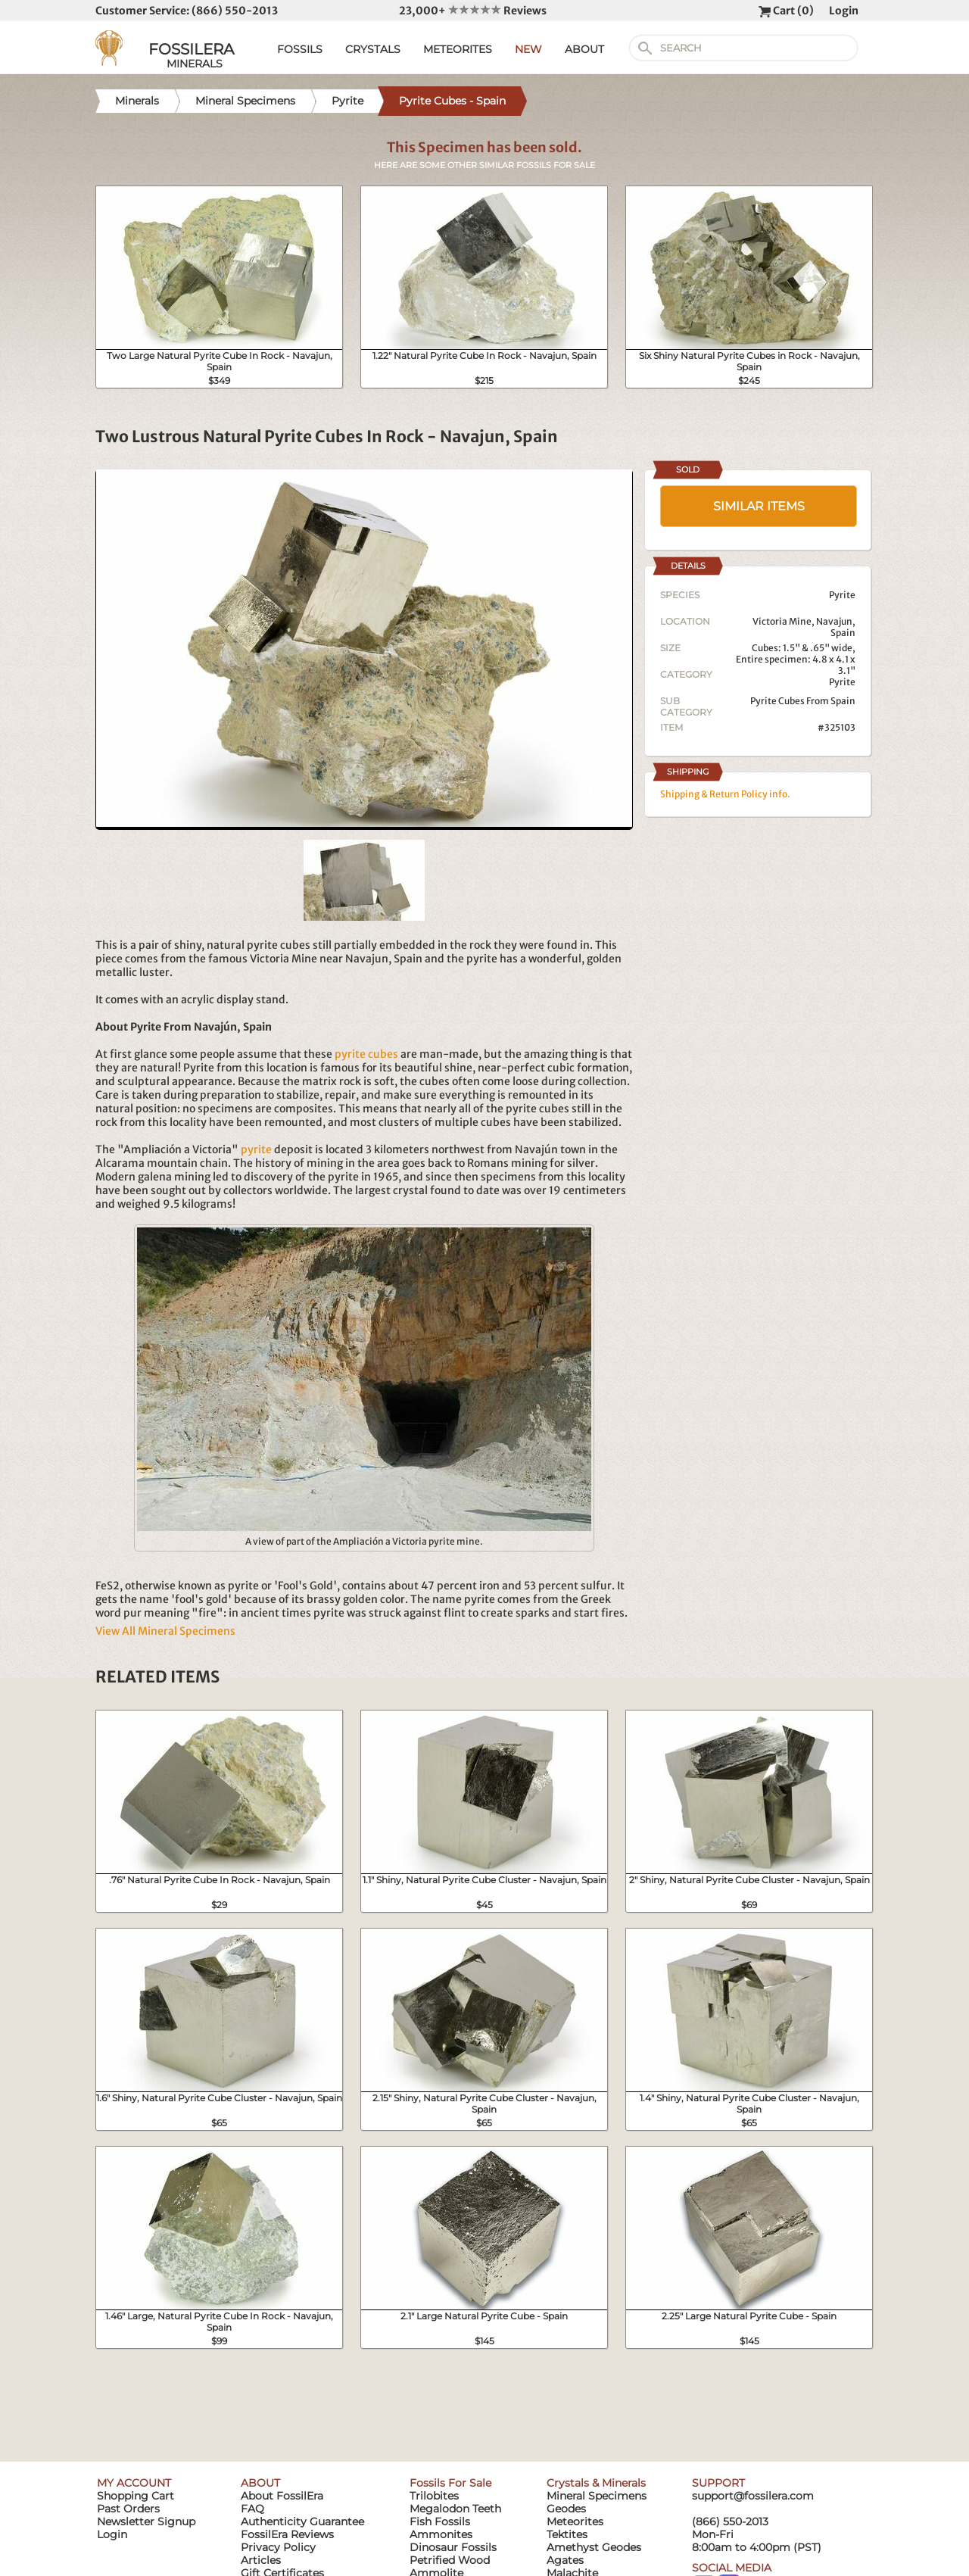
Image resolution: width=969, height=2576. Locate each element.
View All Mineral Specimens (165, 1631)
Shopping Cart (135, 2496)
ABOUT (584, 49)
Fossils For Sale (450, 2483)
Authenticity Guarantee (302, 2521)
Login (843, 10)
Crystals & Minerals (596, 2483)
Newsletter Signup (146, 2521)
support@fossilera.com (753, 2496)
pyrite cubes (366, 1054)
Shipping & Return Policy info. (725, 794)
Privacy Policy (278, 2547)
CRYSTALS (372, 49)
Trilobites (434, 2496)
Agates (565, 2560)
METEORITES (457, 49)
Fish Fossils (440, 2521)
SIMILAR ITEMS (759, 506)
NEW (528, 49)
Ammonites (441, 2534)
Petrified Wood (450, 2560)
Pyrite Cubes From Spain (802, 700)
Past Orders (128, 2508)
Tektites (567, 2534)
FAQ (252, 2508)
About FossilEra (282, 2496)
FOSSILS (299, 49)
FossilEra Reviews (287, 2534)
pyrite (256, 1149)
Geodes (566, 2508)
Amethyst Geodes (594, 2547)
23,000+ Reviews (473, 10)
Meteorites (575, 2521)
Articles (261, 2560)
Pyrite (842, 682)
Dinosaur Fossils (453, 2547)
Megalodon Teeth (455, 2508)
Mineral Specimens (597, 2496)
